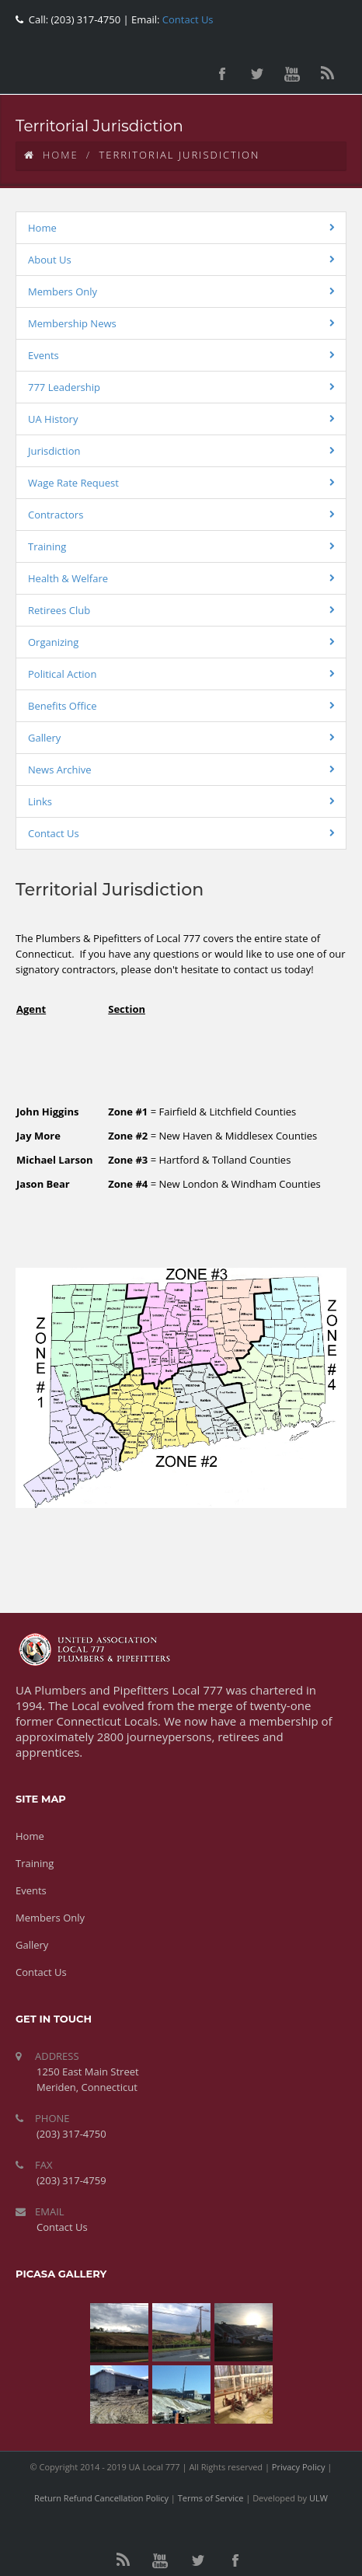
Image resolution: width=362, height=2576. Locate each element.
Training (47, 546)
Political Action (62, 674)
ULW (318, 2498)
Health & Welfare (68, 578)
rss (327, 73)
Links (40, 801)
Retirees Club (59, 610)
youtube (292, 73)
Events (43, 355)
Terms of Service (211, 2498)
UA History (53, 419)
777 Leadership (64, 387)
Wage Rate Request (73, 483)
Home (51, 155)
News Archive (60, 770)
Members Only (62, 291)
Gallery (44, 738)
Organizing (53, 642)
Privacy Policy (298, 2467)
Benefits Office (62, 706)
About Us (49, 260)
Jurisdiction (54, 451)
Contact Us (186, 19)
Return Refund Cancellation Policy (101, 2498)
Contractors (55, 515)
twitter (257, 73)
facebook (222, 73)
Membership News (72, 323)
